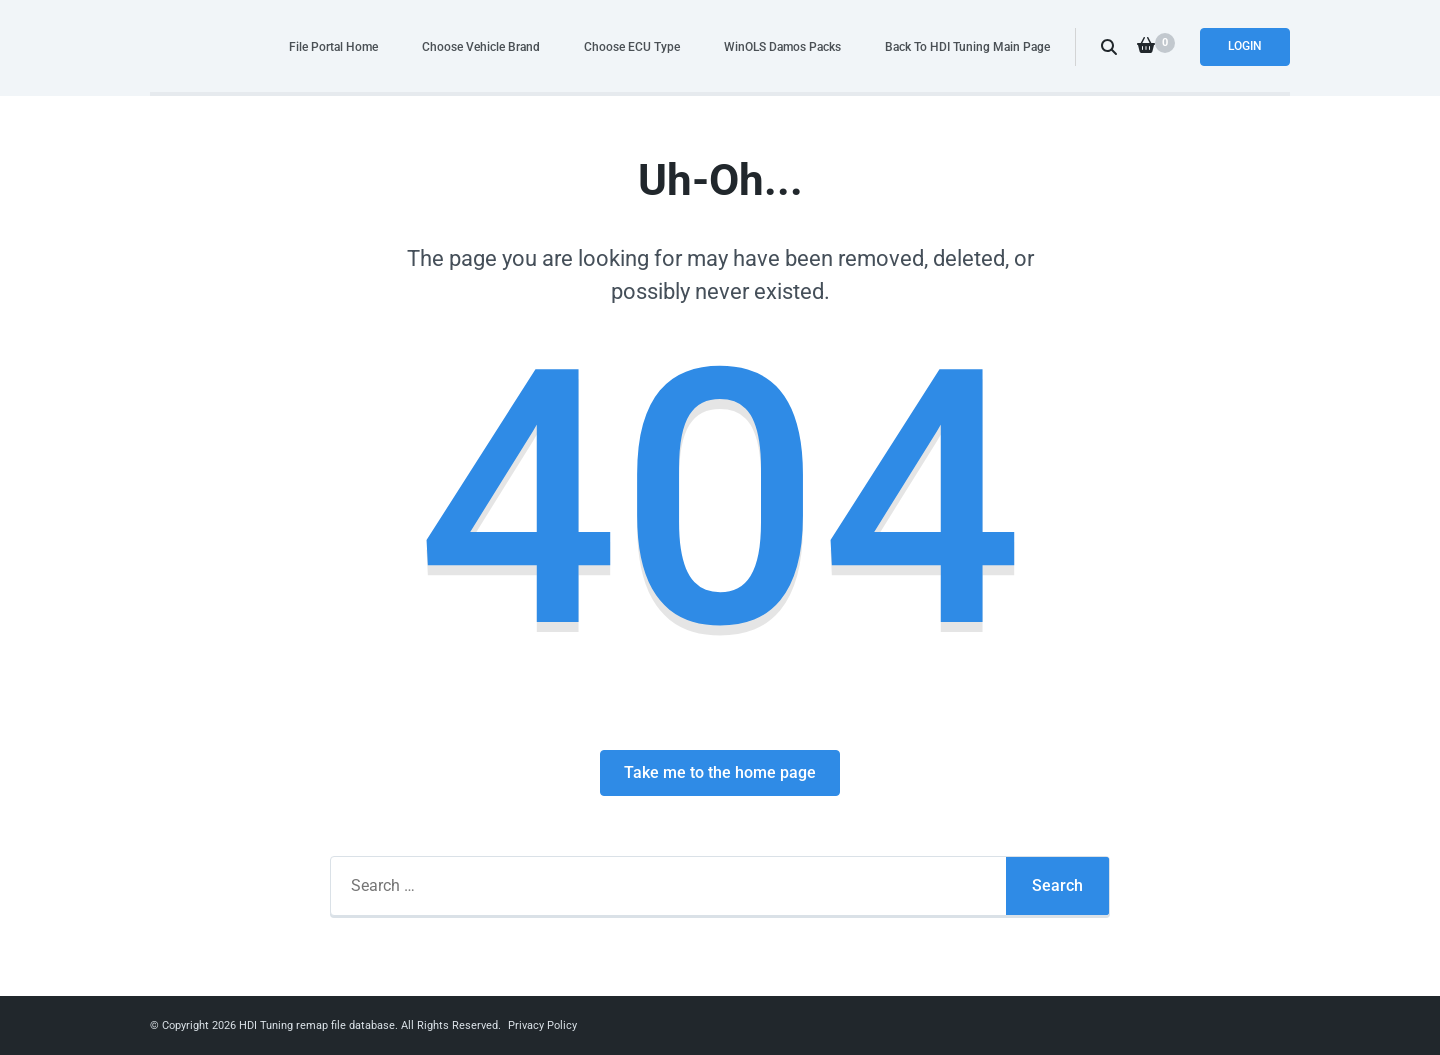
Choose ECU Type (632, 46)
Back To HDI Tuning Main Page (967, 46)
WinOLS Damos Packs (782, 46)
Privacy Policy (542, 1025)
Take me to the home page (720, 772)
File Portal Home (333, 46)
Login (1245, 46)
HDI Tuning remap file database (317, 1025)
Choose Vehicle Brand (481, 46)
